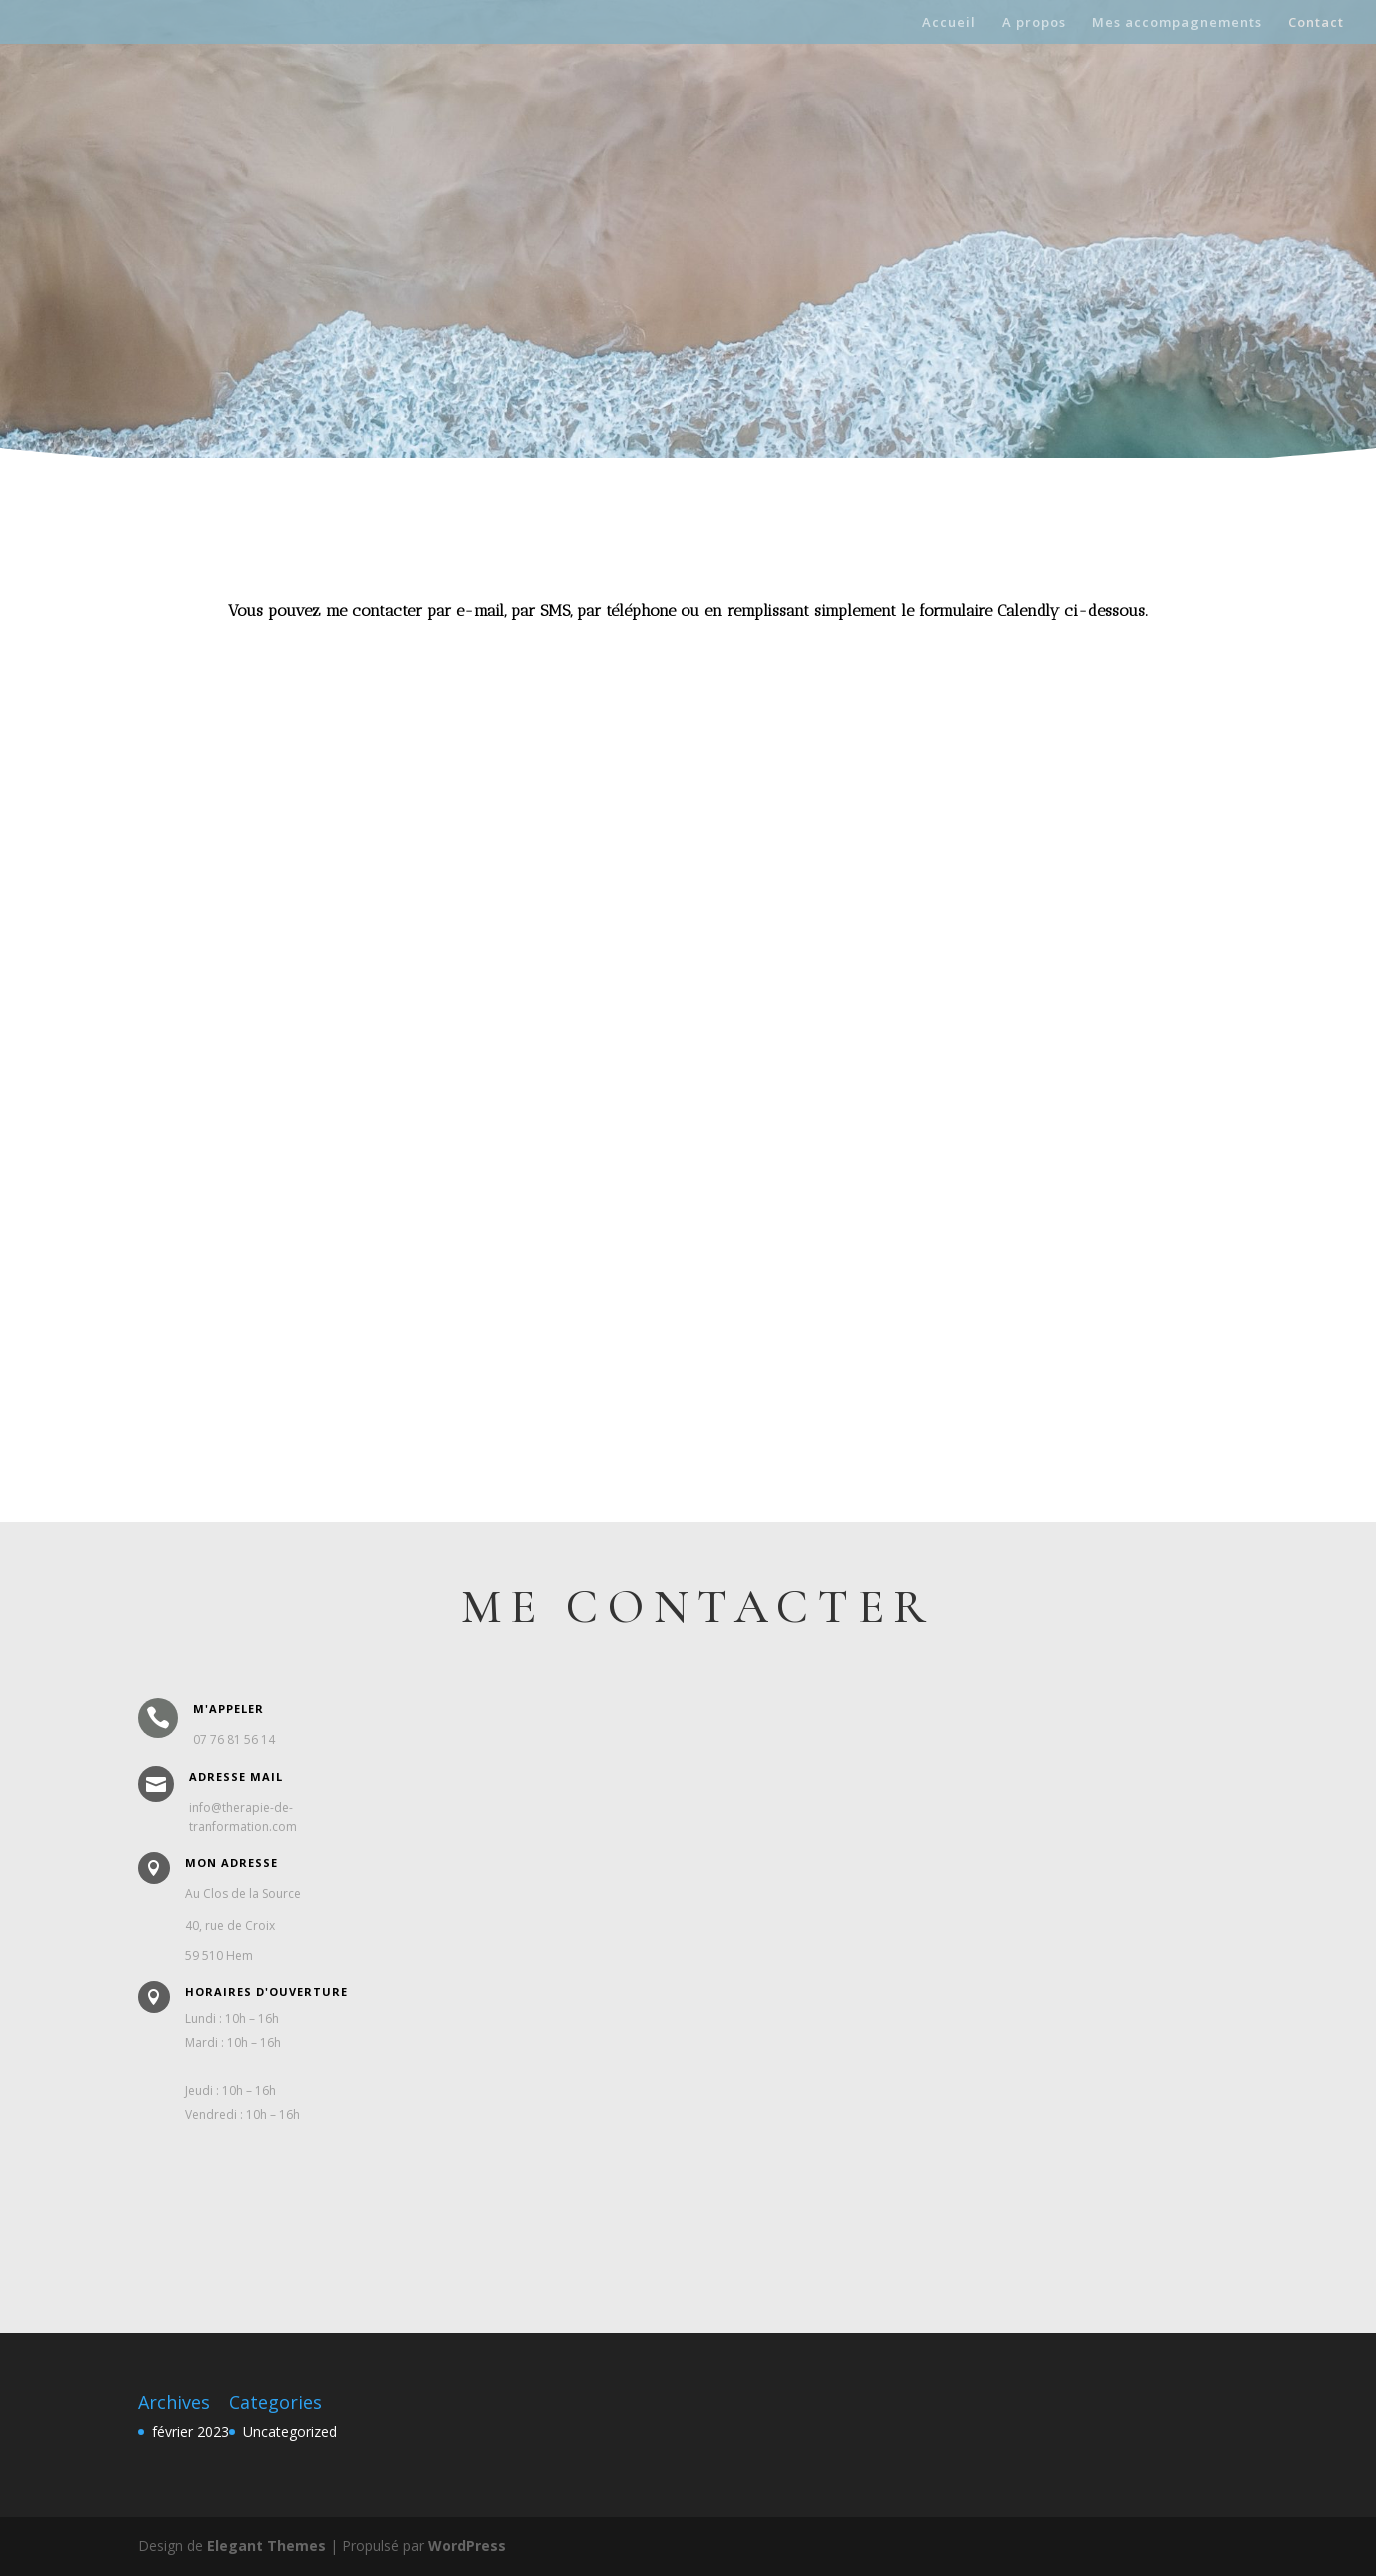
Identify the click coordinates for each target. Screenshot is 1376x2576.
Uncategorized (290, 2431)
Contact (1316, 23)
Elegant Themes (266, 2545)
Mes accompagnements (1177, 23)
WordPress (467, 2545)
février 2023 (190, 2431)
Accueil (949, 23)
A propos (1034, 23)
